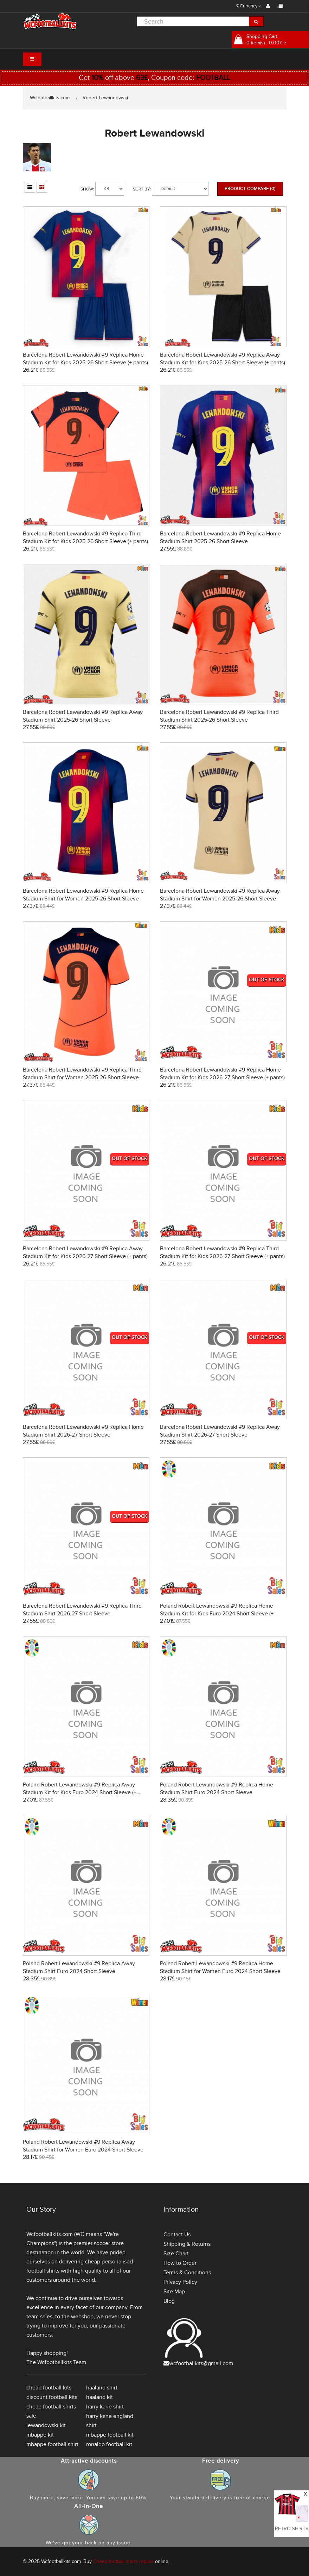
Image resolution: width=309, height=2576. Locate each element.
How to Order (180, 2263)
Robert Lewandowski (105, 98)
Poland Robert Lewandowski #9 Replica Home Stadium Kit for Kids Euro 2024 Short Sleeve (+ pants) (216, 1613)
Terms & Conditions (187, 2272)
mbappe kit (40, 2434)
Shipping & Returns (187, 2244)
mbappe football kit (110, 2434)
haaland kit (99, 2397)
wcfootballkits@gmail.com (201, 2363)
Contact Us (177, 2234)
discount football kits (51, 2397)
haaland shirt (101, 2387)
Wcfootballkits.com (50, 98)
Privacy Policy (180, 2282)
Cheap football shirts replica (123, 2561)
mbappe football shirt (52, 2444)
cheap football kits (48, 2387)
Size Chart (176, 2253)
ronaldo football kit (109, 2444)
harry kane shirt (105, 2406)
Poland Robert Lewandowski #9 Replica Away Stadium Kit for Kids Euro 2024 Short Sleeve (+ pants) (79, 1792)
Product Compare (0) (250, 188)
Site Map (174, 2291)
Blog (169, 2301)
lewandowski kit (46, 2425)
